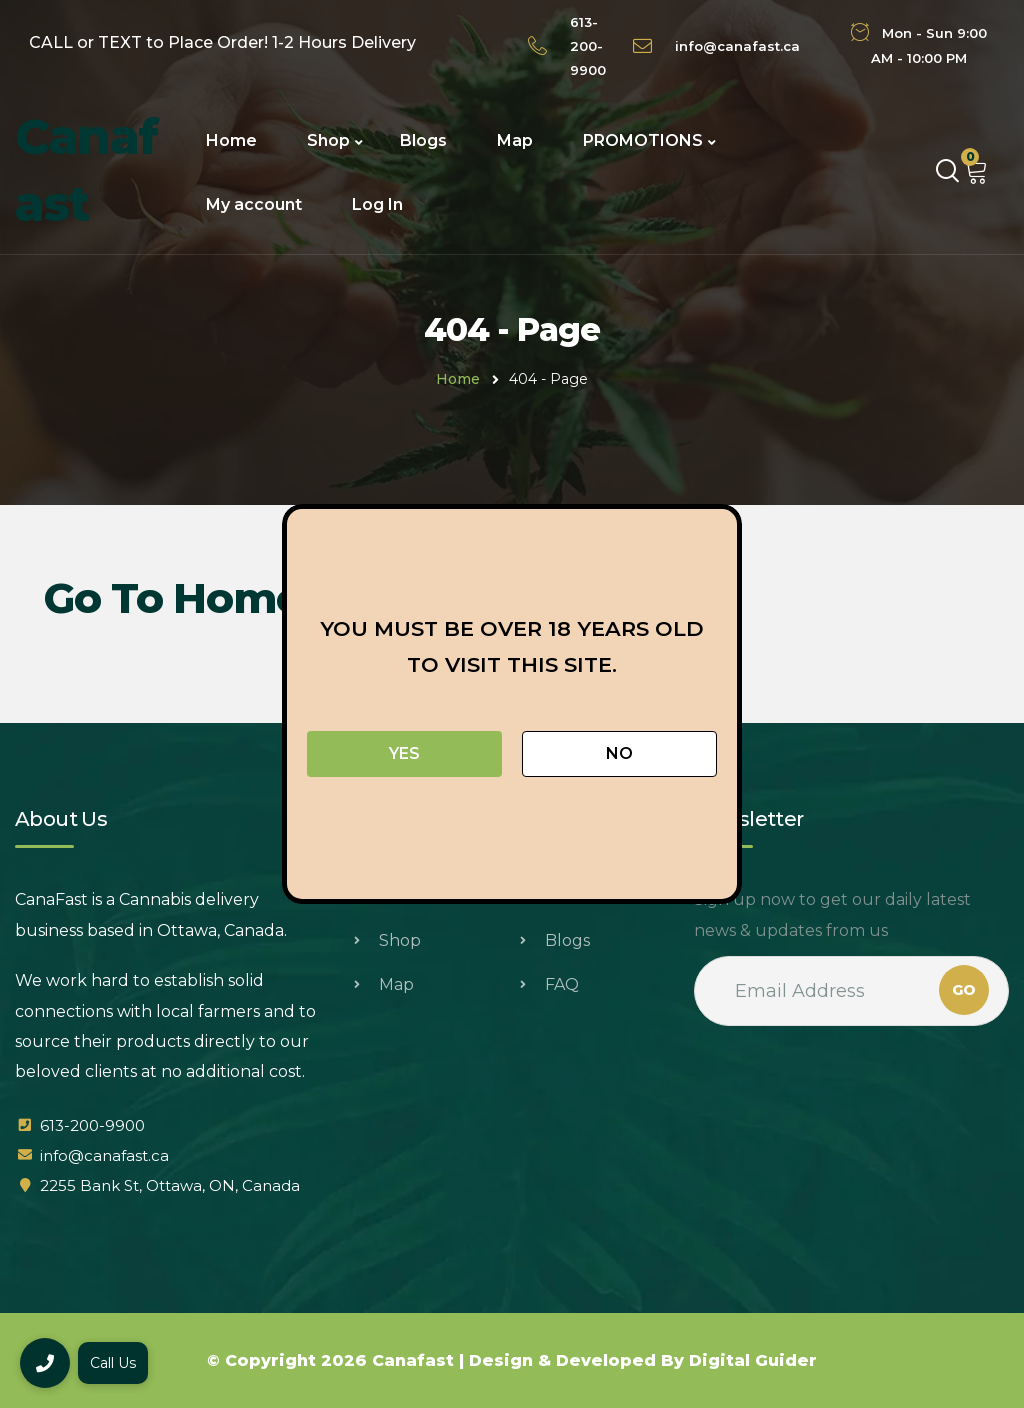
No (619, 753)
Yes (404, 753)
